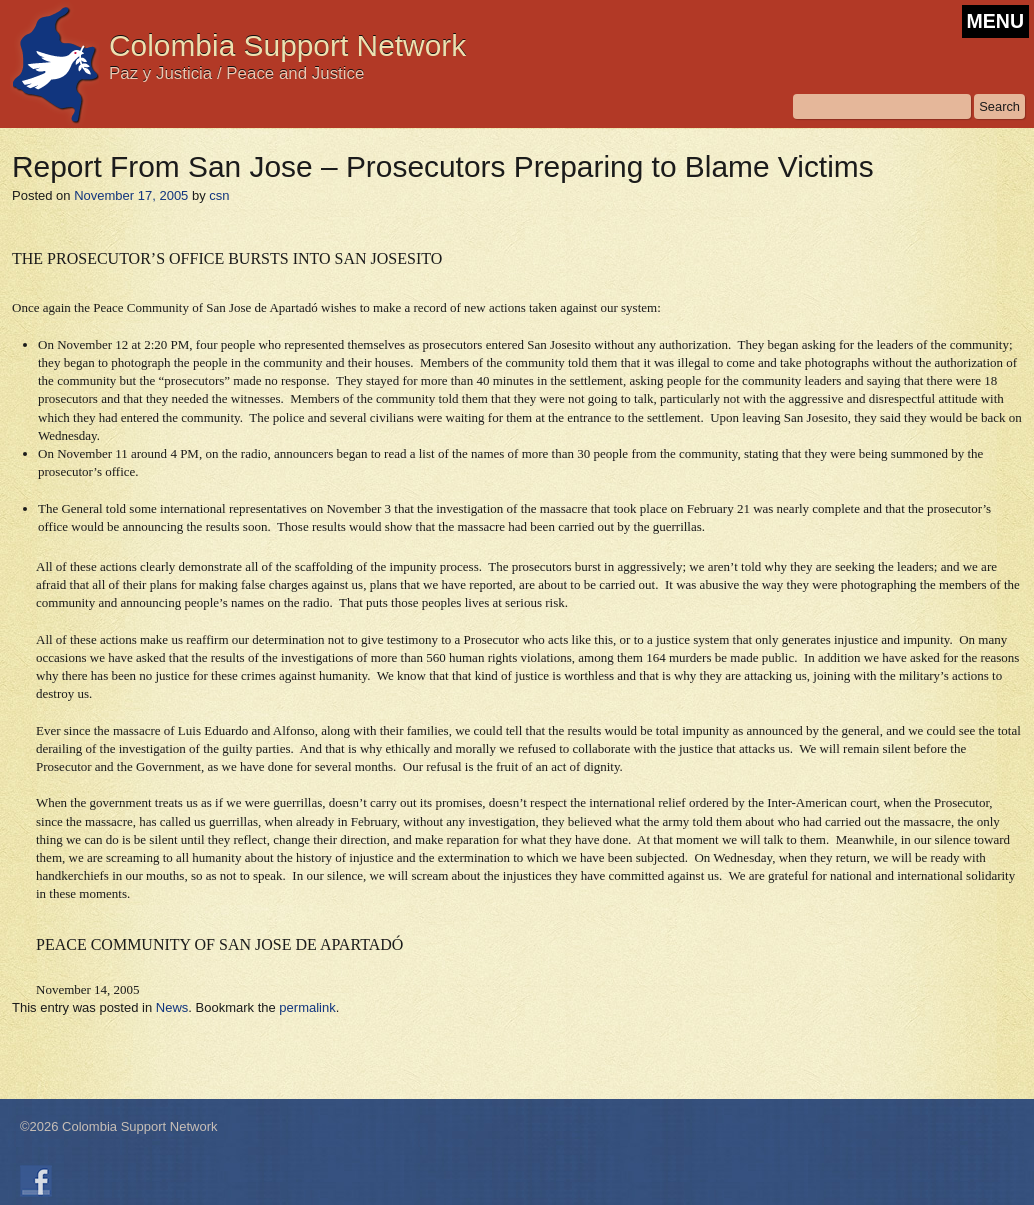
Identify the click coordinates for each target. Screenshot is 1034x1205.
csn (219, 195)
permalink (307, 1007)
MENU (995, 21)
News (172, 1007)
